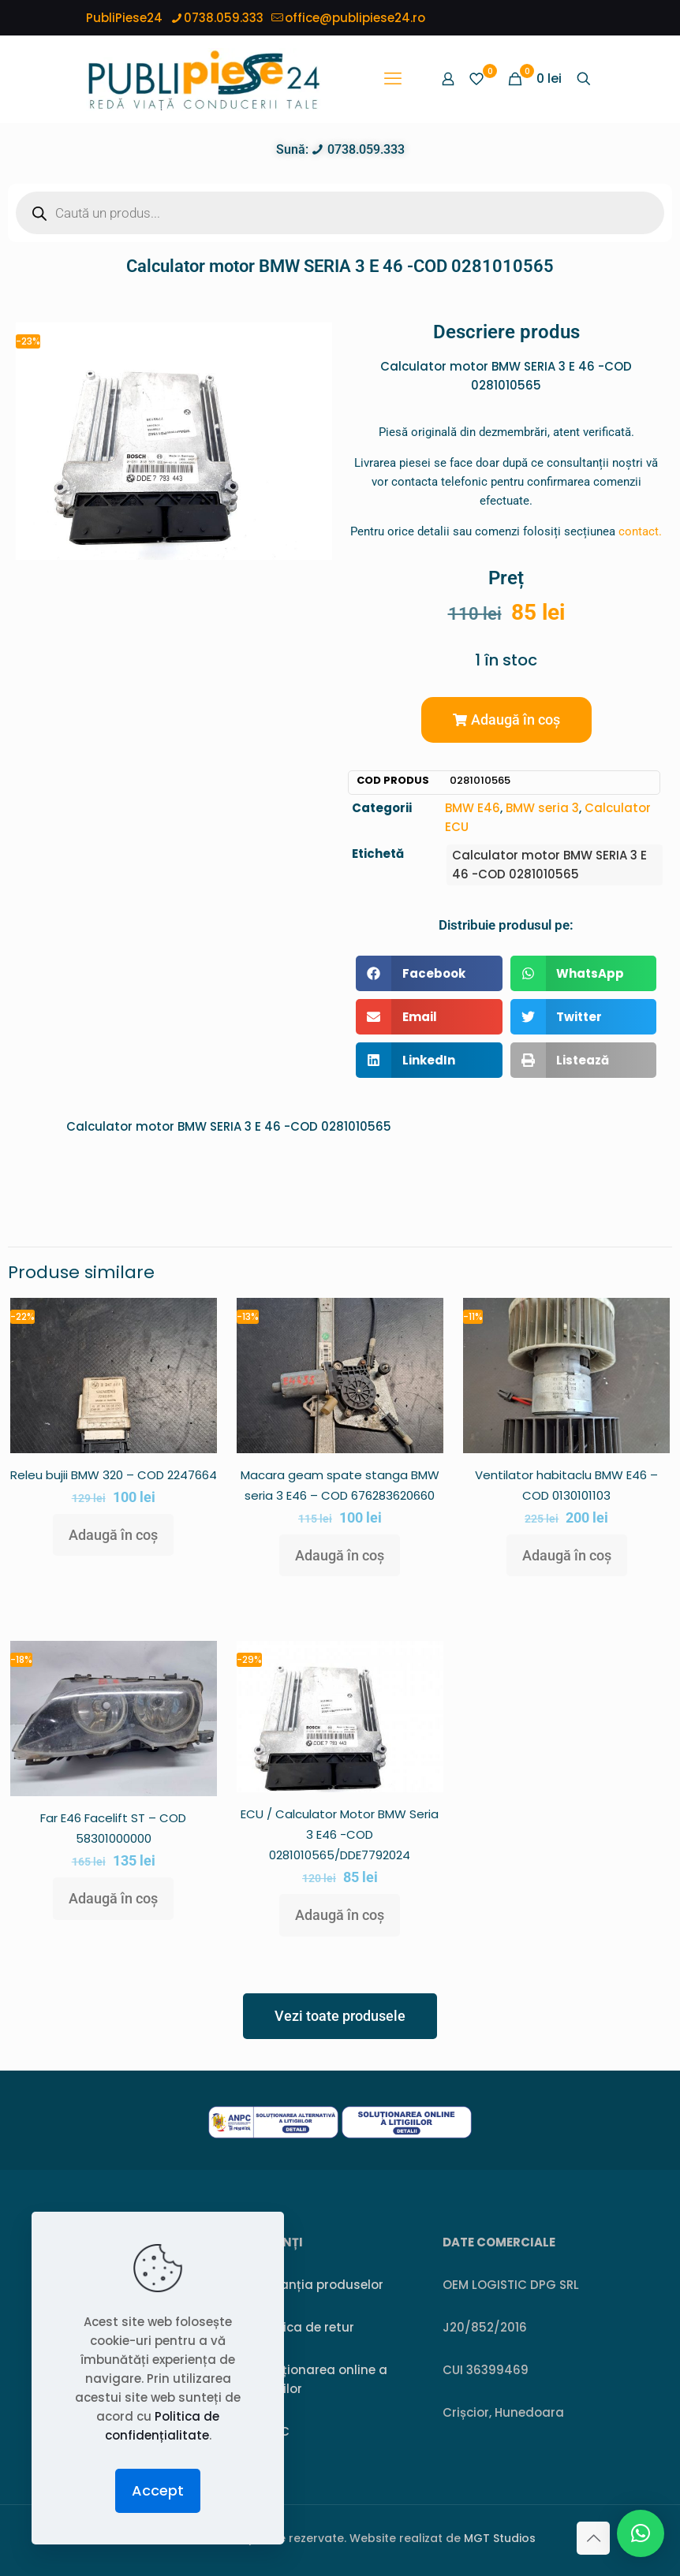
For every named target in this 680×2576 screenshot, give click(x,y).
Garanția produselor (319, 2284)
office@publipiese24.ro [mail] (355, 17)
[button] (506, 720)
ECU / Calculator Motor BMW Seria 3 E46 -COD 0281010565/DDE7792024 (340, 1834)
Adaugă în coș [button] (113, 1535)
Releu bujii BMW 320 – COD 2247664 (113, 1475)
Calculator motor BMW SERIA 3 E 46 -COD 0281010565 (549, 864)
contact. (640, 531)
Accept (158, 2490)
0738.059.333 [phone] (223, 17)
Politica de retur (305, 2327)
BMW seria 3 (542, 808)
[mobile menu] (392, 78)
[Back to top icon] (593, 2538)
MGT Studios (500, 2538)
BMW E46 (472, 808)
